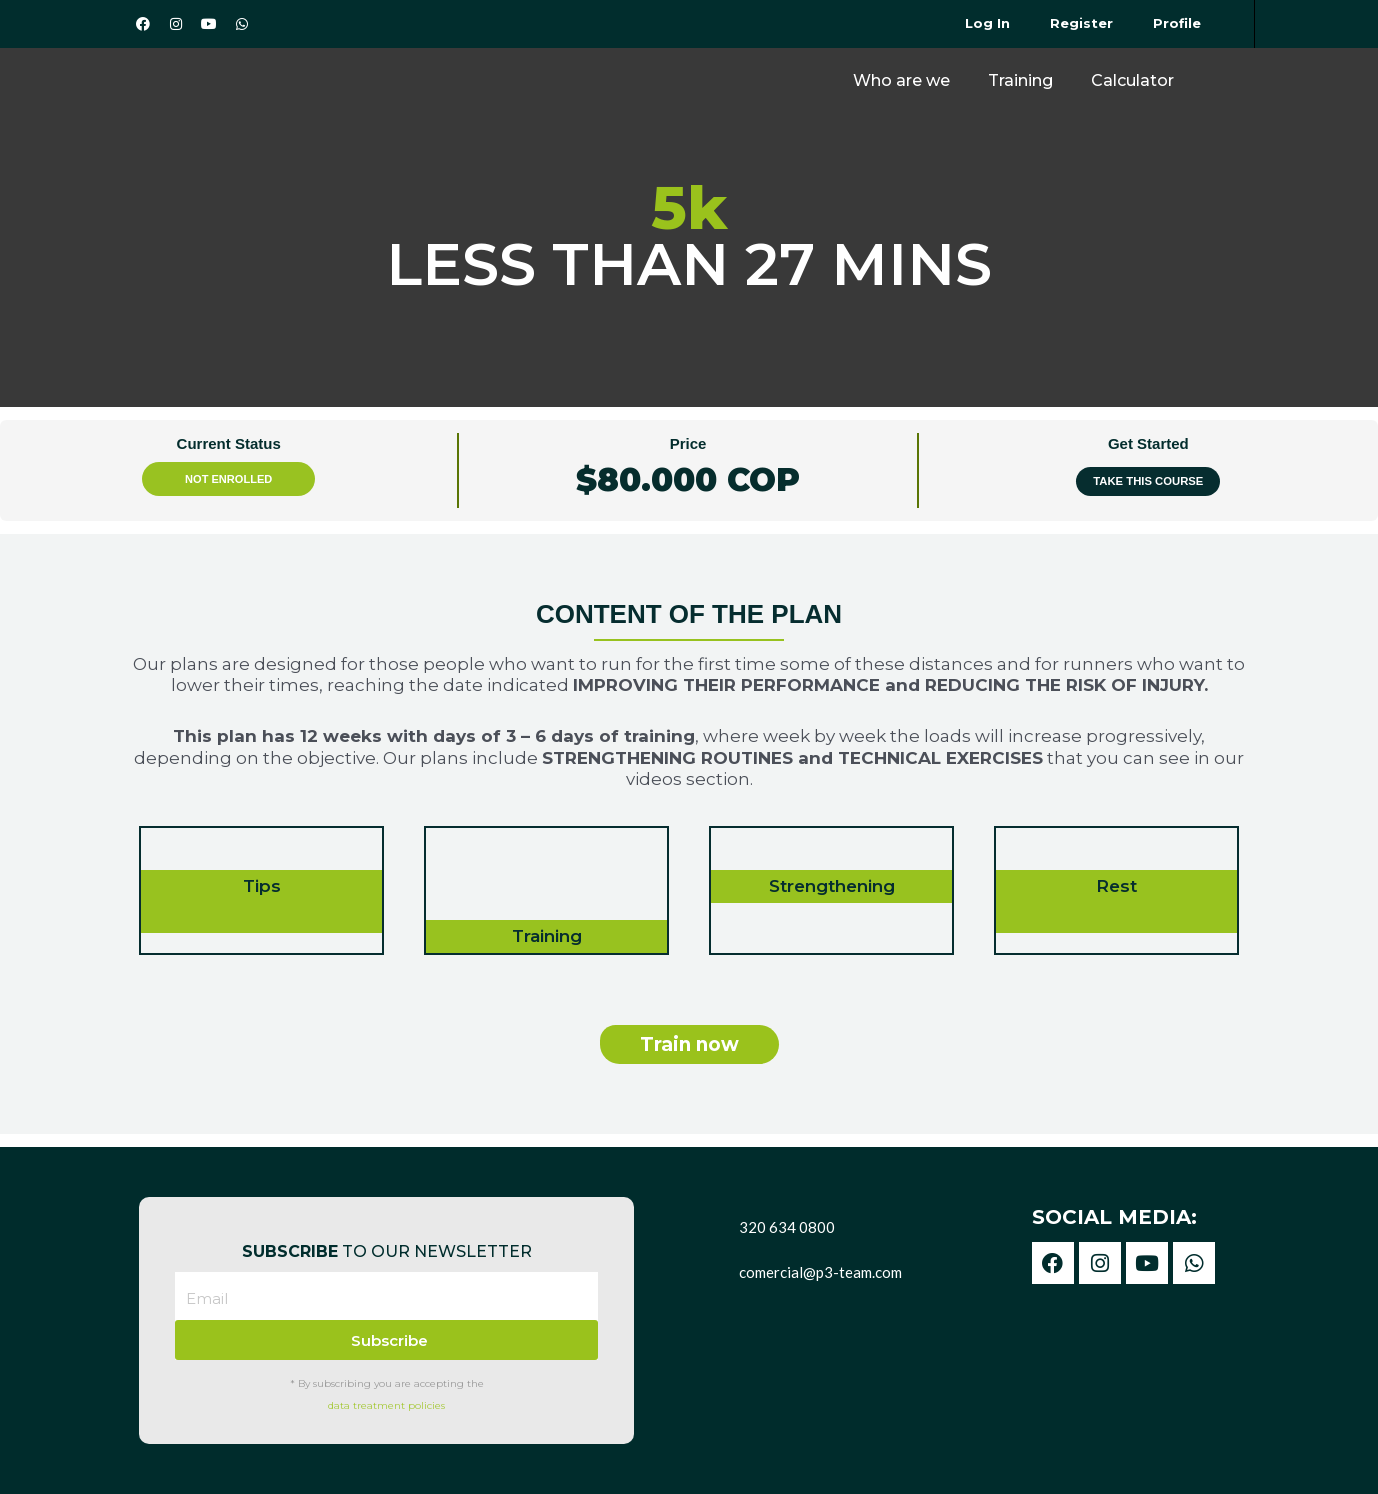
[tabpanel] (689, 834)
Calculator (1132, 80)
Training (1020, 80)
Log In (987, 23)
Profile (1177, 23)
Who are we (901, 80)
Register (1081, 23)
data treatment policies (386, 1405)
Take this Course (1148, 481)
